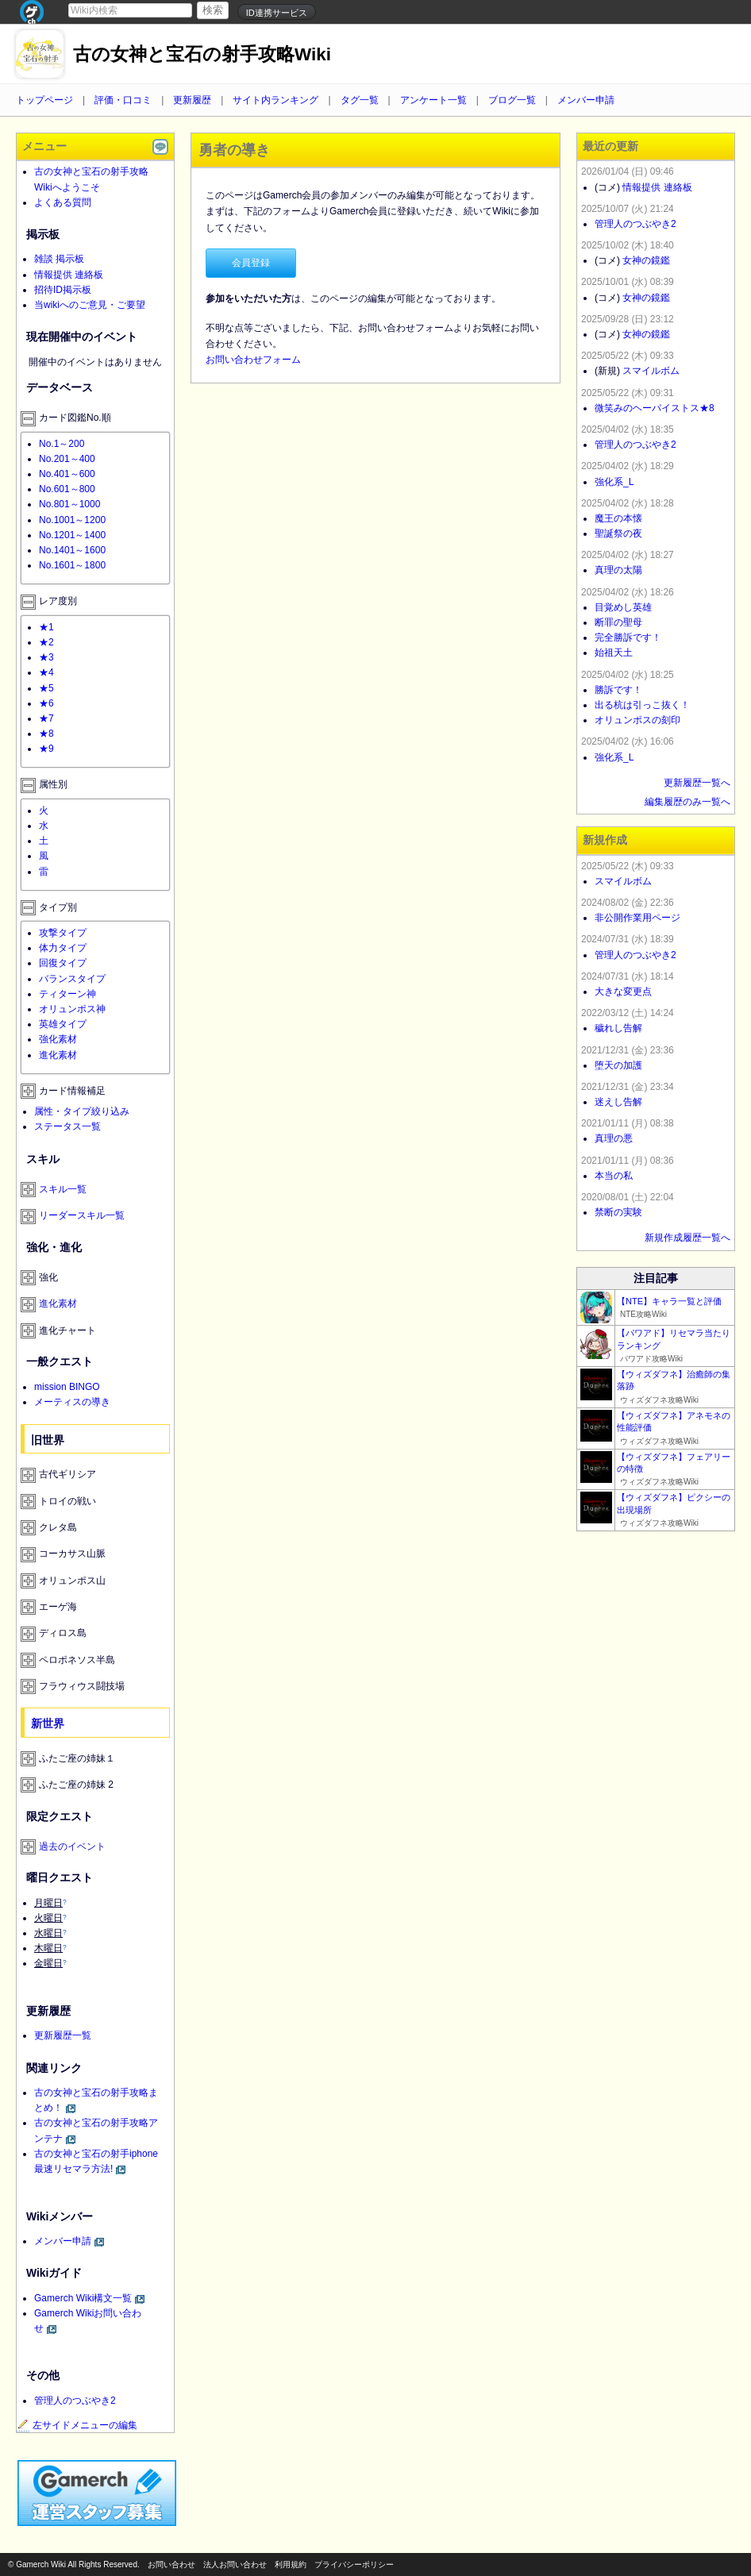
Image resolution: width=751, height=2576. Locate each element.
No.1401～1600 (72, 550)
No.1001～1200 (72, 520)
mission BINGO (67, 1386)
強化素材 (58, 1039)
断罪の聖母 (618, 622)
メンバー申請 (585, 100)
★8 (46, 733)
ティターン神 (67, 993)
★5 (46, 688)
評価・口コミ (123, 100)
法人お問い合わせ (235, 2564)
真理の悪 (614, 1138)
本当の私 (614, 1175)
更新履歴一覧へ (697, 782)
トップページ (44, 100)
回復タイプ (63, 962)
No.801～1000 (69, 504)
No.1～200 (61, 443)
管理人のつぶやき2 (75, 2400)
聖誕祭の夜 (618, 533)
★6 (46, 703)
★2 (46, 642)
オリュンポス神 (72, 1009)
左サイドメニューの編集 (77, 2425)
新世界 (47, 1723)
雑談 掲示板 (59, 258)
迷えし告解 (618, 1101)
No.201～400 (67, 458)
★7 (46, 718)
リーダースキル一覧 (82, 1215)
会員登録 (251, 262)
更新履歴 (192, 100)
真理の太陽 (618, 570)
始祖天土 (614, 652)
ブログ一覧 (512, 100)
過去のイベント (72, 1846)
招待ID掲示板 (62, 289)
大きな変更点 (623, 991)
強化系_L (614, 481)
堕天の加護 (618, 1065)
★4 (46, 672)
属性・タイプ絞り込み (81, 1111)
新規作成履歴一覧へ (687, 1237)
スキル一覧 (63, 1189)
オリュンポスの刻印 (637, 720)
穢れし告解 (618, 1028)
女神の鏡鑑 (646, 260)
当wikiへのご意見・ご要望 (89, 304)
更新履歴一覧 (62, 2035)
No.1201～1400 (72, 535)
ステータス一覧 (67, 1126)
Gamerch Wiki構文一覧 (83, 2298)
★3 (46, 657)
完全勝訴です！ (628, 637)
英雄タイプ (63, 1024)
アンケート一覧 (433, 100)
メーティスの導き (72, 1401)
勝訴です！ (618, 689)
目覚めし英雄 (623, 607)
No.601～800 (67, 489)
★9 (46, 748)
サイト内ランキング (275, 100)
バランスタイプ (72, 978)
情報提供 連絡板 (68, 274)
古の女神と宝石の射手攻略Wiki (202, 54)
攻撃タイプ (63, 932)
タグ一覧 (360, 100)
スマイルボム (651, 370)
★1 (46, 627)
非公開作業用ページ (637, 917)
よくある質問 (62, 202)
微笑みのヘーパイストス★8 (654, 408)
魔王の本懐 (618, 518)
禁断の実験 (618, 1212)
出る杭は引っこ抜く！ (642, 704)
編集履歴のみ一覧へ (687, 801)
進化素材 (58, 1055)
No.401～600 (67, 473)
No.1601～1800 (72, 565)
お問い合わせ (171, 2564)
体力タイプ (63, 947)
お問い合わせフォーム (253, 359)
